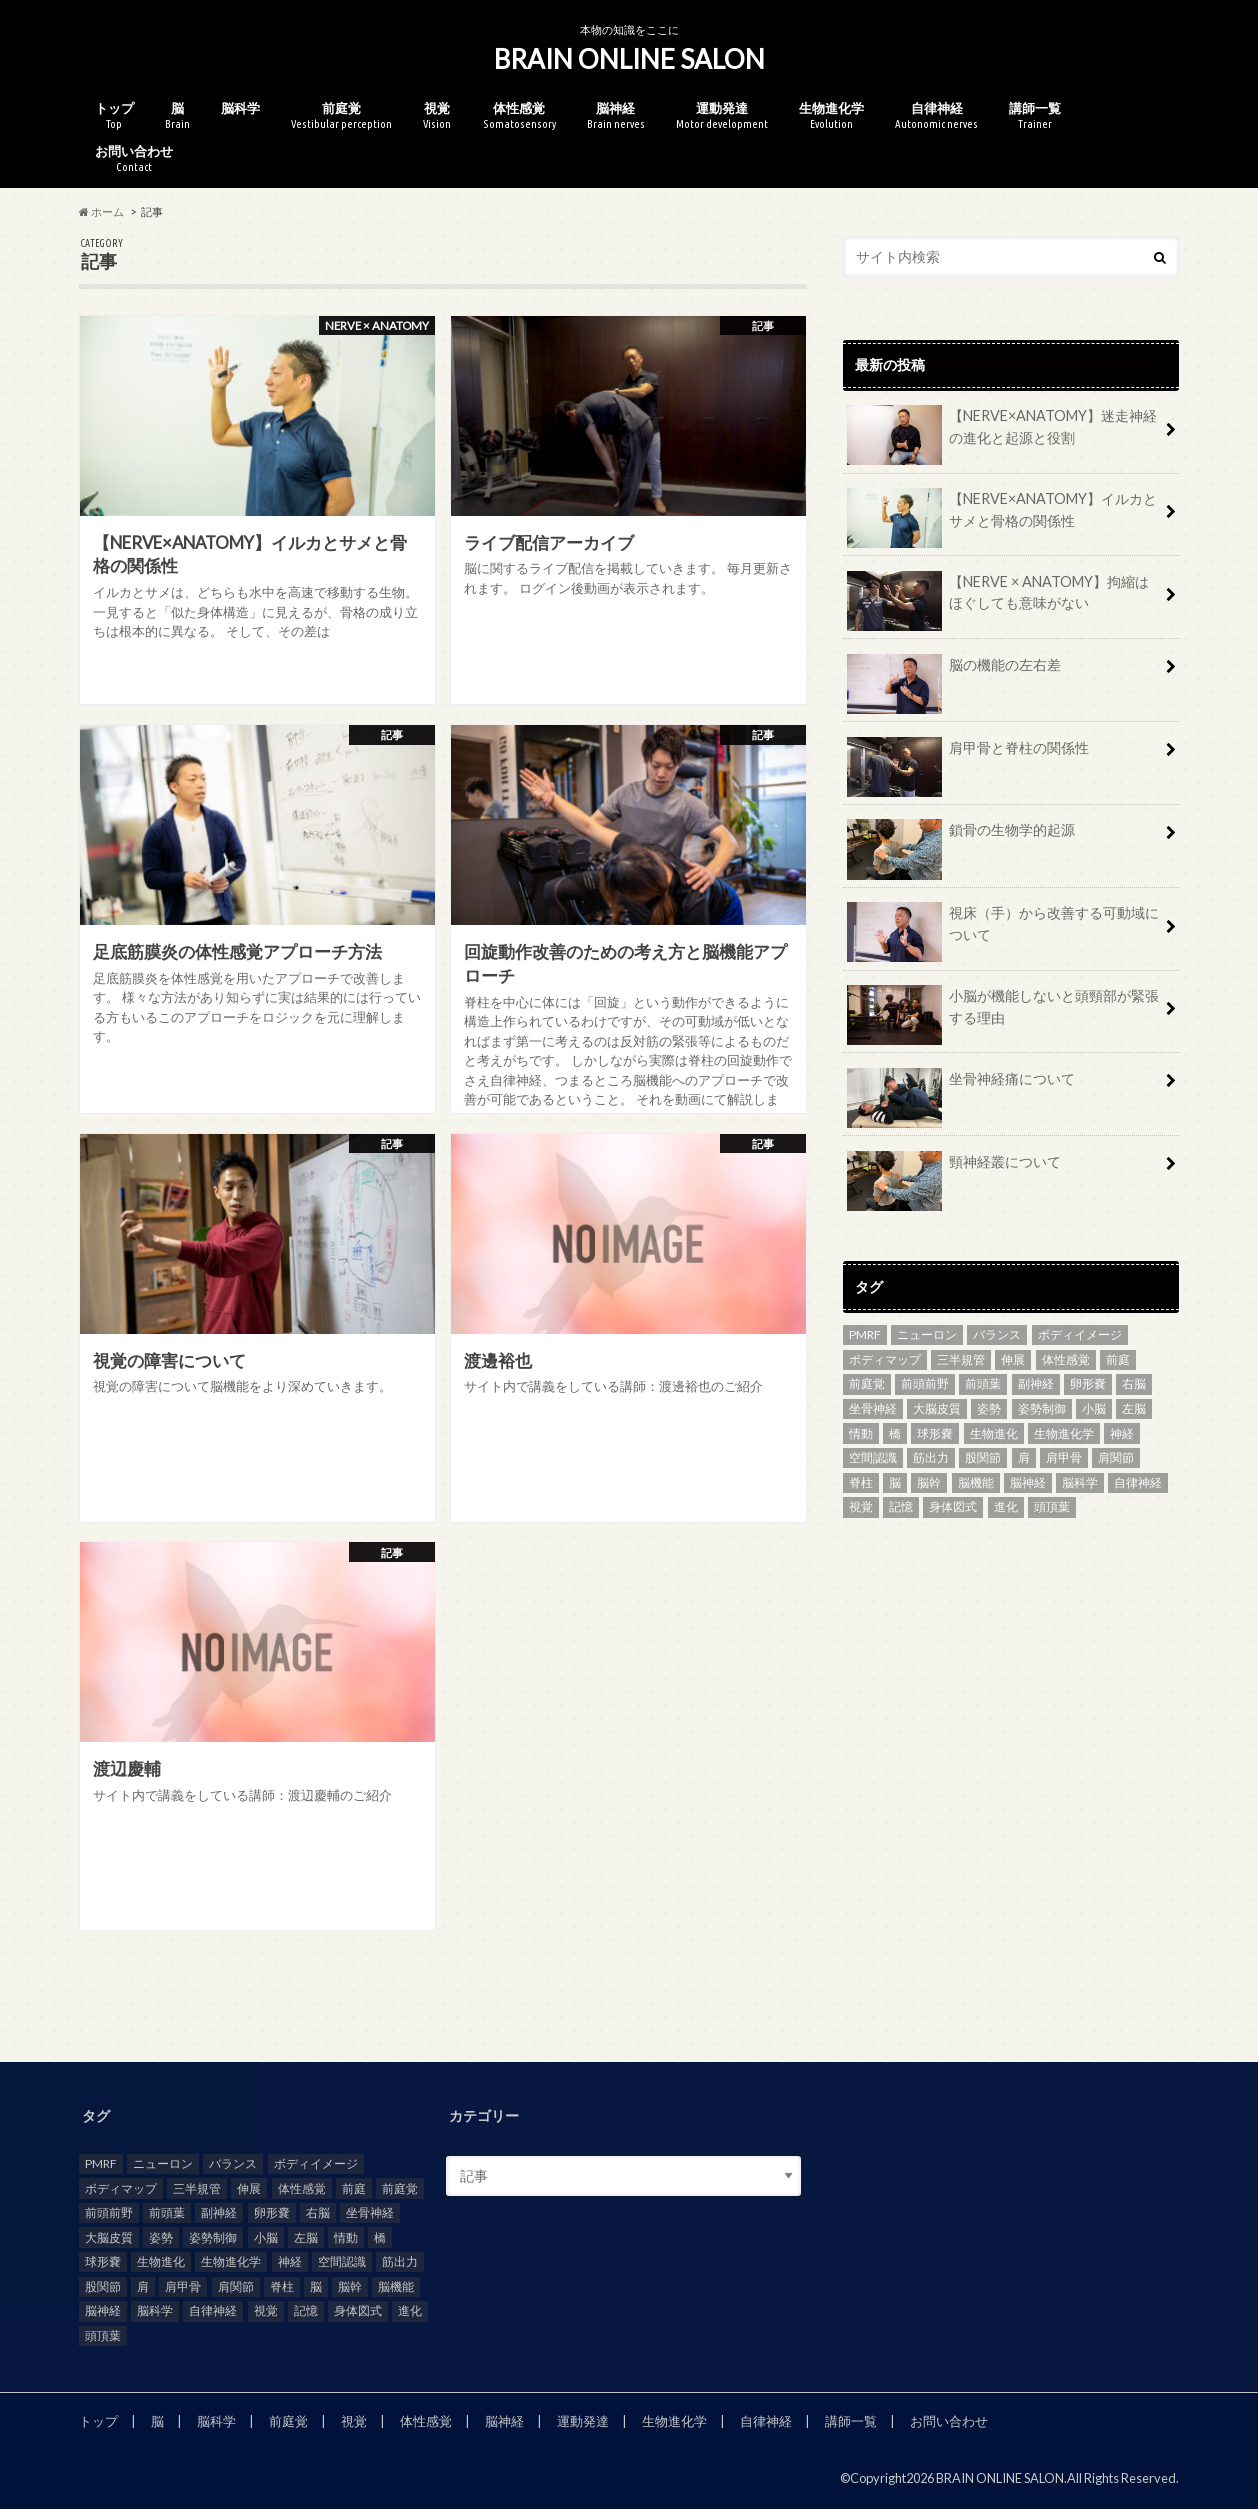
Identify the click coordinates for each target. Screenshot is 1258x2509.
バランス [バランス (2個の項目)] (997, 1334)
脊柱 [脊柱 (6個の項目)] (861, 1482)
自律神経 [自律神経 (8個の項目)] (1138, 1482)
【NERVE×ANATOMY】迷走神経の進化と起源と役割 (1002, 434)
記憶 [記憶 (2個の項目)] (901, 1506)
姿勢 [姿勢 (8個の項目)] (989, 1408)
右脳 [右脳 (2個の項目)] (1134, 1383)
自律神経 (936, 115)
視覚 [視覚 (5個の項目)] (861, 1506)
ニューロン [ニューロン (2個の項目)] (927, 1334)
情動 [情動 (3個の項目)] (861, 1433)
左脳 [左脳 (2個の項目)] (1134, 1408)
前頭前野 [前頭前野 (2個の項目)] (925, 1383)
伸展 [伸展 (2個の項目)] (1013, 1359)
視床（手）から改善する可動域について (1003, 931)
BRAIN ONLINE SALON (629, 59)
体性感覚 (519, 115)
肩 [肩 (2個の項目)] (1024, 1457)
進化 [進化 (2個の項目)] (1006, 1506)
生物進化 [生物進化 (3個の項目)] (994, 1433)
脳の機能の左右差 (954, 672)
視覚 (437, 115)
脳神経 (616, 115)
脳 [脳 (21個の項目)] (895, 1482)
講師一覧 (1035, 115)
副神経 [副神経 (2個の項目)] (1036, 1383)
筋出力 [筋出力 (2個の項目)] (931, 1457)
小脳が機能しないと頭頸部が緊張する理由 (1003, 1014)
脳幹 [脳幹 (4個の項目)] (929, 1482)
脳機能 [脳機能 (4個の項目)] (976, 1482)
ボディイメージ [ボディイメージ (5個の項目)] (1080, 1334)
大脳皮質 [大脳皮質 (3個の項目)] (937, 1408)
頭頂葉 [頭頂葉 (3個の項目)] (1052, 1506)
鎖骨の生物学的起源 (961, 837)
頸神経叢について (954, 1169)
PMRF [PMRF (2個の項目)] (865, 1334)
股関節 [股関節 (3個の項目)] (983, 1457)
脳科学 (240, 108)
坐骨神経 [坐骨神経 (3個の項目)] (873, 1408)
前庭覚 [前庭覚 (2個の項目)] (867, 1383)
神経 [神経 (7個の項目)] (1122, 1433)
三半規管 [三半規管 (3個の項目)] (961, 1359)
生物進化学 (831, 115)
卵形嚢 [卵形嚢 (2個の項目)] (1088, 1383)
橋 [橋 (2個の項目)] (895, 1433)
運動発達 (722, 115)
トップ (114, 115)
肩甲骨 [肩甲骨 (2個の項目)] (1064, 1457)
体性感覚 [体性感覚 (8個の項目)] (1066, 1359)
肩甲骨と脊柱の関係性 (968, 755)
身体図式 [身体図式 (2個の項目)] (953, 1506)
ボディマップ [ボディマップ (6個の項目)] (885, 1359)
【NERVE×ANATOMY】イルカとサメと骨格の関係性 (1002, 517)
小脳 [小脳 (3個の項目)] (1094, 1408)
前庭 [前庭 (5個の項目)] (1118, 1359)
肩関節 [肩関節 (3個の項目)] (1116, 1457)
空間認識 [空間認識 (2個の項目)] (873, 1457)
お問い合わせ (134, 158)
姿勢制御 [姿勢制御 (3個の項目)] (1042, 1408)
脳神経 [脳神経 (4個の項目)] (1028, 1482)
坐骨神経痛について (961, 1086)
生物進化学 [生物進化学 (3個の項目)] (1064, 1433)
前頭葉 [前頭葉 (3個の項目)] (983, 1383)
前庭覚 (341, 115)
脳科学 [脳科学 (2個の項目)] (1080, 1482)
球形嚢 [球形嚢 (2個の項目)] (935, 1433)
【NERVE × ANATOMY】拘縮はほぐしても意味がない (998, 600)
